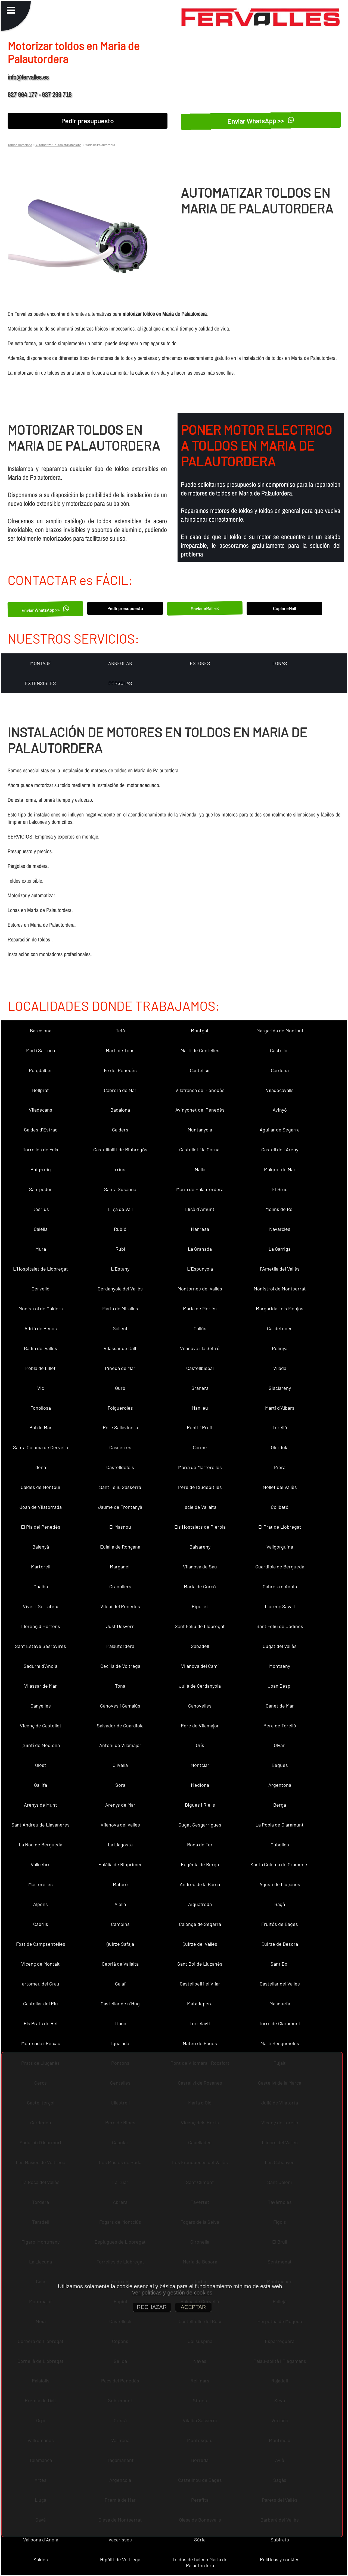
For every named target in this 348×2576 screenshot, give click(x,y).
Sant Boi (280, 1964)
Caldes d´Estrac (40, 1130)
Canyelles (40, 1706)
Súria (200, 2540)
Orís (200, 1745)
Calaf (120, 1984)
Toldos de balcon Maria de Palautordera (200, 2562)
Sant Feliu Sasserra (120, 1487)
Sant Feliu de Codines (279, 1626)
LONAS (279, 663)
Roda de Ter (200, 1844)
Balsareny (199, 1547)
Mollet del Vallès (280, 1487)
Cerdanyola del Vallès (120, 1289)
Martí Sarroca (40, 1050)
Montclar (200, 1765)
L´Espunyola (200, 1269)
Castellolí (280, 1050)
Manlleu (200, 1408)
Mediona (200, 1785)
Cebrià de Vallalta (120, 1964)
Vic (40, 1388)
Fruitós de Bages (279, 1924)
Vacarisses (120, 2540)
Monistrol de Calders (40, 1308)
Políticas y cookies (280, 2559)
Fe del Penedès (120, 1070)
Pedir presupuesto (87, 121)
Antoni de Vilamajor (120, 1745)
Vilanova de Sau (200, 1567)
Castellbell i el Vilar (200, 1984)
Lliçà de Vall (120, 1209)
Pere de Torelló (279, 1725)
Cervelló (40, 1289)
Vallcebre (41, 1864)
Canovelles (200, 1706)
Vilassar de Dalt (120, 1348)
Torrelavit (199, 2023)
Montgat (200, 1030)
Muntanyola (200, 1130)
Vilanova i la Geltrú (200, 1348)
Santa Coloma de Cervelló (40, 1447)
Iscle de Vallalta (200, 1507)
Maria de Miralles (120, 1308)
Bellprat (40, 1090)
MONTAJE (40, 663)
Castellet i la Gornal (199, 1149)
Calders (120, 1130)
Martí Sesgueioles (279, 2043)
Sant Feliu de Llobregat (200, 1626)
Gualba (40, 1586)
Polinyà (279, 1348)
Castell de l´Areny (279, 1149)
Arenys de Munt (40, 1805)
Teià (120, 1030)
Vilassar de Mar (40, 1686)
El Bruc (279, 1189)
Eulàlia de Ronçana (120, 1547)
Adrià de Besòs (40, 1328)
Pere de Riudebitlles (200, 1487)
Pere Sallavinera (120, 1427)
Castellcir (200, 1070)
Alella (120, 1904)
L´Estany (120, 1269)
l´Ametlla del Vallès (280, 1269)
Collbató (279, 1507)
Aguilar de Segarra (280, 1130)
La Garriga (280, 1249)
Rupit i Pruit (200, 1427)
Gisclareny (280, 1388)
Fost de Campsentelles (40, 1944)
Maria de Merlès (200, 1308)
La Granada (200, 1249)
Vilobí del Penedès (120, 1606)
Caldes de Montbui (40, 1487)
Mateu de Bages (200, 2043)
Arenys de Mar (120, 1805)
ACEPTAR (193, 2307)
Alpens (40, 1904)
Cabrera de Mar (120, 1090)
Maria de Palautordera (199, 1189)
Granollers (120, 1586)
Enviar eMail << (205, 608)
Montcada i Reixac (40, 2043)
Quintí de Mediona (40, 1745)
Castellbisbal (200, 1368)
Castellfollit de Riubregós (120, 1149)
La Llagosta (120, 1844)
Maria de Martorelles (200, 1467)
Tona (120, 1686)
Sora (120, 1785)
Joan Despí (279, 1686)
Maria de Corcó (200, 1586)
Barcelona (40, 1030)
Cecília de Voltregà (120, 1666)
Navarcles (279, 1229)
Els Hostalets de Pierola (200, 1527)
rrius (120, 1169)
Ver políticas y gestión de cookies (172, 2293)
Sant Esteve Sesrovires (40, 1646)
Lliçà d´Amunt (200, 1209)
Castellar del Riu (40, 2003)
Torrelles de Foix (40, 1149)
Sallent (120, 1328)
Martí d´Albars (279, 1408)
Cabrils (40, 1924)
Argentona (279, 1785)
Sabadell (200, 1646)
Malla (200, 1169)
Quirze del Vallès (199, 1944)
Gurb (120, 1388)
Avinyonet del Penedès (200, 1110)
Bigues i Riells (200, 1805)
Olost (40, 1765)
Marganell (120, 1567)
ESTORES (200, 663)
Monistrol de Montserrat (280, 1289)
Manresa (200, 1229)
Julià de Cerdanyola (200, 1686)
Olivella (120, 1765)
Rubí (120, 1249)
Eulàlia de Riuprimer (120, 1864)
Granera (200, 1388)
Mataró (120, 1884)
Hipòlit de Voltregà (120, 2559)
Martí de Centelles (200, 1050)
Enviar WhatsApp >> (261, 121)
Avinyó (280, 1110)
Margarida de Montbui (279, 1030)
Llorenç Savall (280, 1606)
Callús (200, 1328)
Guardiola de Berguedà (279, 1567)
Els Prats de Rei (41, 2023)
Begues (280, 1765)
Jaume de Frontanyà (120, 1507)
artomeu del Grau (40, 1984)
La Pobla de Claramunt (280, 1825)
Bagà (279, 1904)
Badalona (120, 1110)
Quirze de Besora (280, 1944)
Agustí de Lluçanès (279, 1884)
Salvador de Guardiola (120, 1725)
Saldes (40, 2559)
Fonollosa (40, 1408)
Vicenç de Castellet (40, 1725)
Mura (40, 1249)
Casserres (120, 1447)
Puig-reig (40, 1169)
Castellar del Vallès (280, 1984)
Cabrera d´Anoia (280, 1586)
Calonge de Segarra (200, 1924)
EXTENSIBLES (40, 683)
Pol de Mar (40, 1427)
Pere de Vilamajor (200, 1725)
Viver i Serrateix (40, 1606)
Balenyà (40, 1547)
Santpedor (40, 1189)
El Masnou (120, 1527)
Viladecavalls (280, 1090)
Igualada (120, 2043)
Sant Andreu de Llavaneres (40, 1825)
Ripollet (200, 1606)
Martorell (40, 1567)
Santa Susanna (120, 1189)
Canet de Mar (280, 1706)
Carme (200, 1447)
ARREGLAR (120, 663)
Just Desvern (120, 1626)
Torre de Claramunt (279, 2023)
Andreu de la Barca (200, 1884)
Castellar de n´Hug (120, 2003)
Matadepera (200, 2003)
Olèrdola (279, 1447)
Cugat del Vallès (280, 1646)
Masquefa (279, 2003)
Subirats (280, 2540)
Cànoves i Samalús (120, 1706)
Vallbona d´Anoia (40, 2540)
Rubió (120, 1229)
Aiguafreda (200, 1904)
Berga (279, 1805)
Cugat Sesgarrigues (199, 1825)
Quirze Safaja (120, 1944)
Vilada (279, 1368)
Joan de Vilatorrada (41, 1507)
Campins (120, 1924)
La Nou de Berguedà (40, 1844)
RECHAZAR (152, 2307)
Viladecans (40, 1110)
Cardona (280, 1070)
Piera (279, 1467)
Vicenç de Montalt (40, 1964)
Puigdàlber (40, 1070)
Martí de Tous (120, 1050)
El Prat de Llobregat (279, 1527)
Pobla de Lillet (40, 1368)
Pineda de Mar (120, 1368)
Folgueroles (120, 1408)
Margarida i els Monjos (279, 1308)
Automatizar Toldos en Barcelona (58, 144)
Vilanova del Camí (200, 1666)
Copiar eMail (284, 608)
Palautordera (120, 1646)
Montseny (279, 1666)
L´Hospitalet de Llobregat (40, 1269)
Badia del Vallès (40, 1348)
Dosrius (40, 1209)
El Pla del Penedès (40, 1527)
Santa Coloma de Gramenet (279, 1864)
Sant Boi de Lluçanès (199, 1964)
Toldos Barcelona (20, 144)
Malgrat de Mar (280, 1169)
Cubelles (280, 1844)
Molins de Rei (279, 1209)
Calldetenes (280, 1328)
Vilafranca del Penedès (200, 1090)
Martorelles (40, 1884)
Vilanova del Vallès (120, 1825)
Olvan (279, 1745)
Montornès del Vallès (200, 1289)
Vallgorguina (279, 1547)
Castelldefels (120, 1467)
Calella (41, 1229)
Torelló (279, 1427)
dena (40, 1467)
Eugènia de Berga (200, 1864)
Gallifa (40, 1785)
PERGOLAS (120, 683)
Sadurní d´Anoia (40, 1666)
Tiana (120, 2023)
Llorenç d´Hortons (40, 1626)
